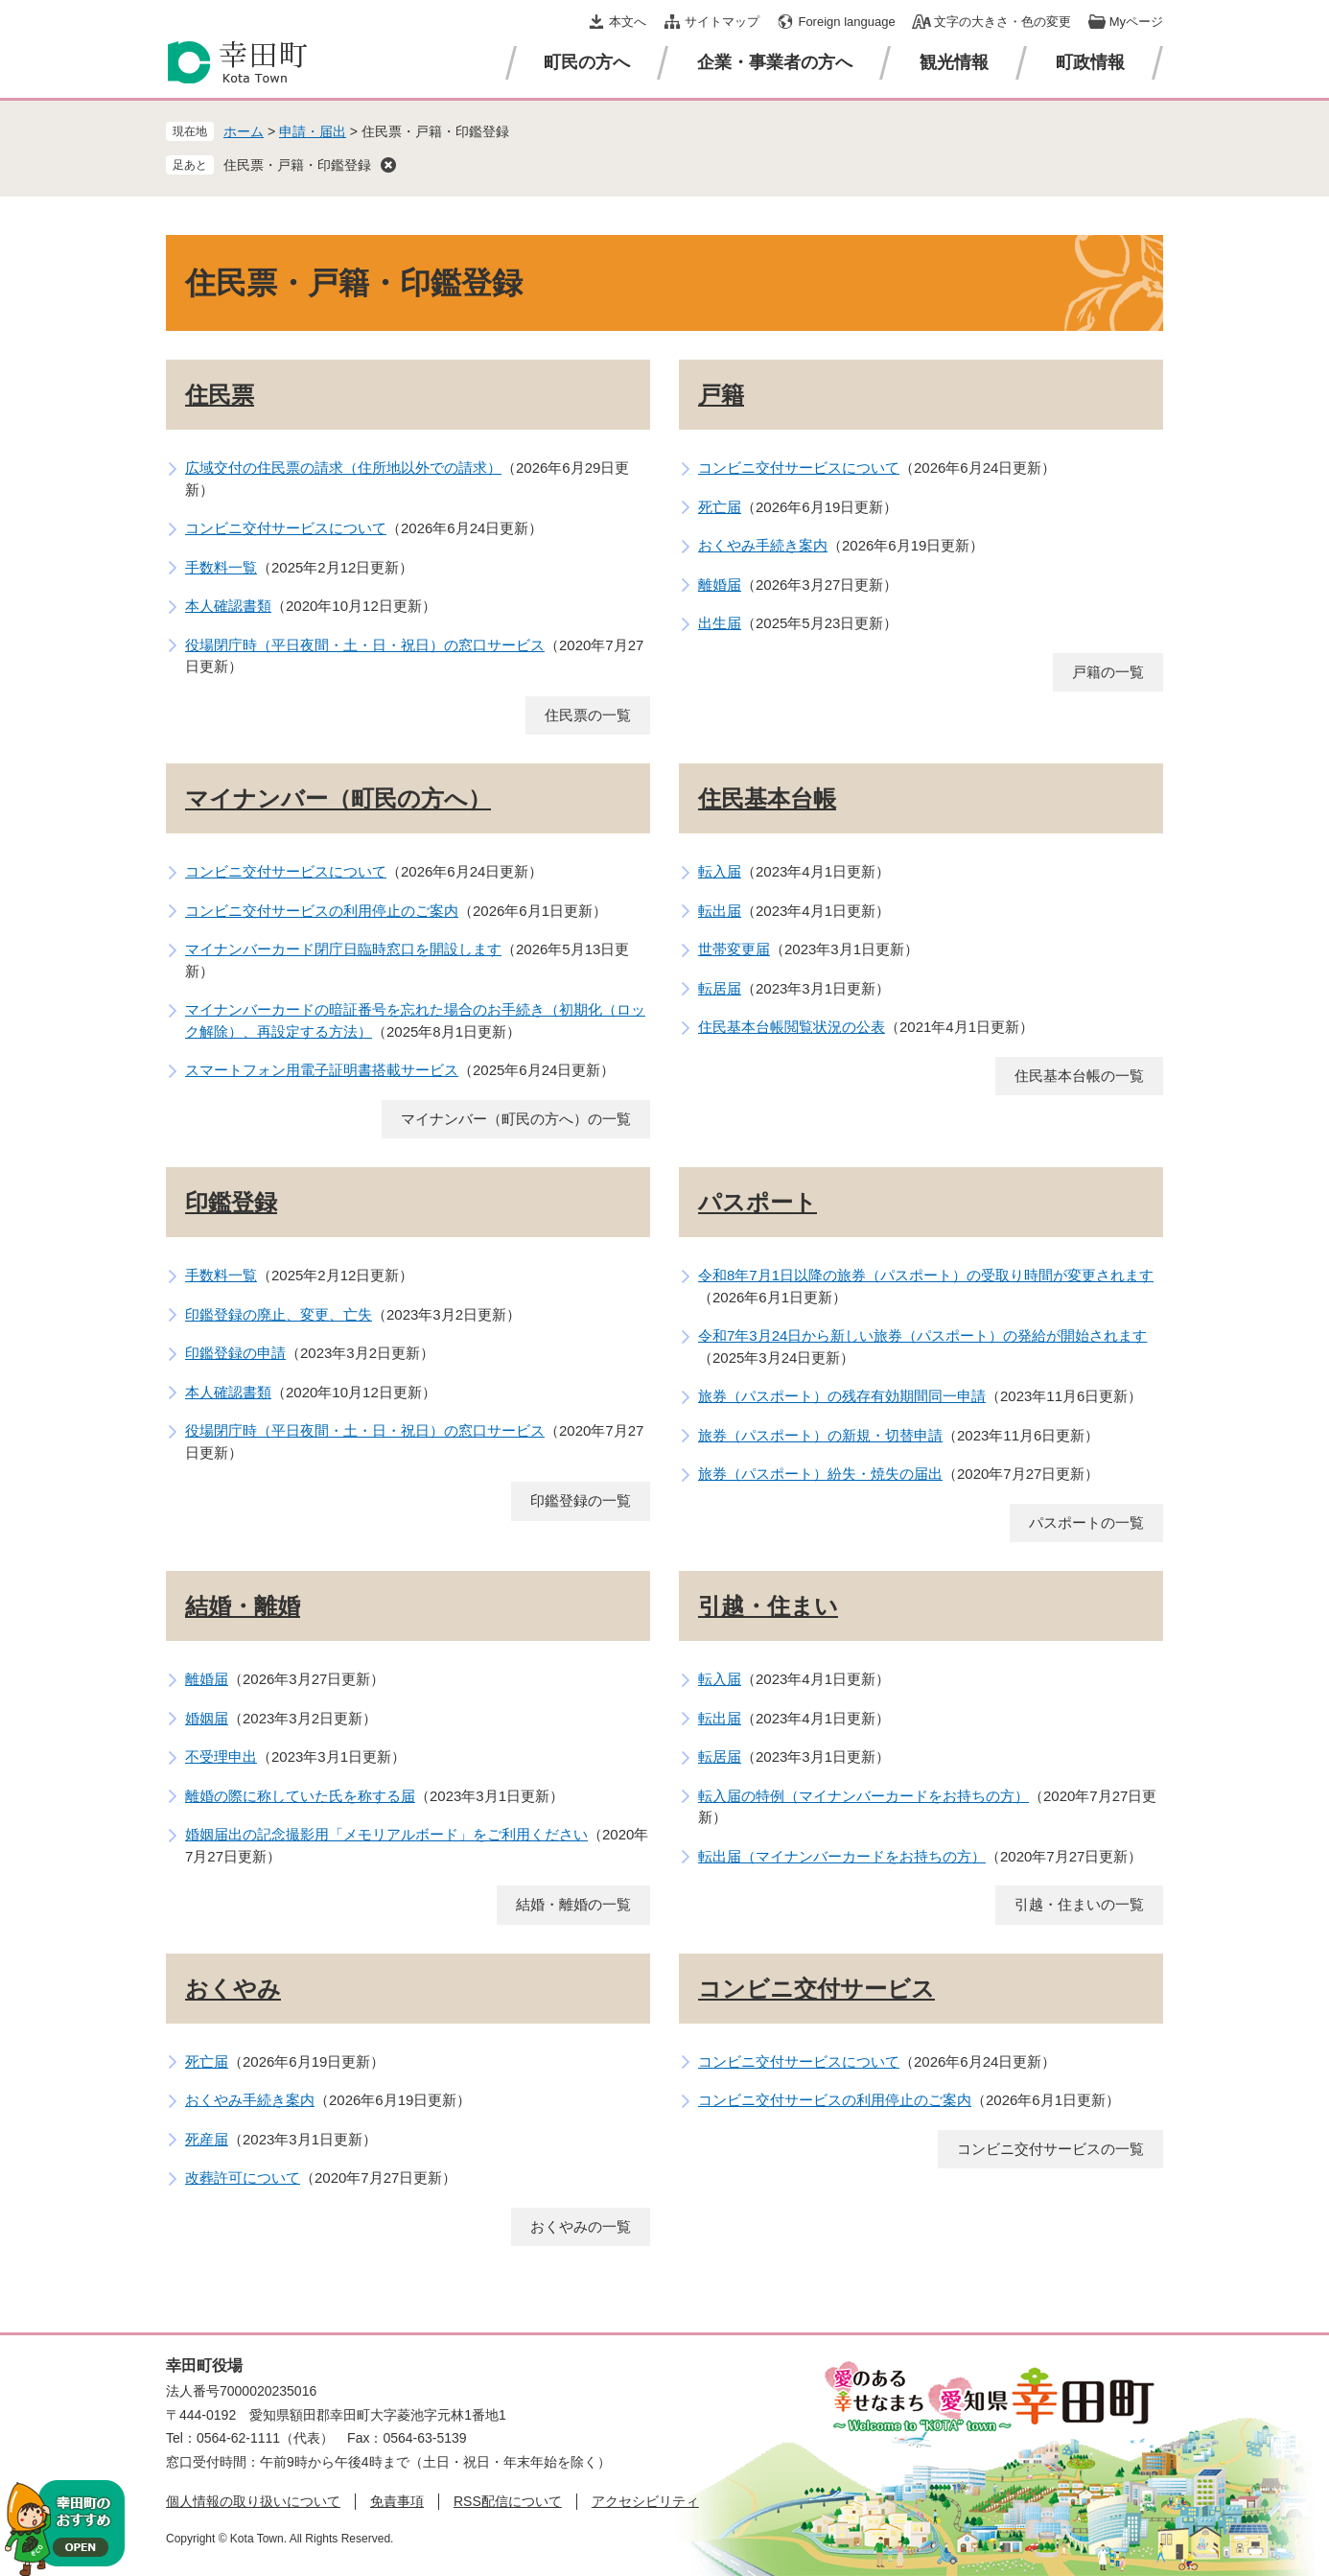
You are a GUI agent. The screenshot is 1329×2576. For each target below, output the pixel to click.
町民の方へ (587, 62)
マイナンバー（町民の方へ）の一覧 (516, 1119)
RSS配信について (508, 2501)
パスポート (757, 1202)
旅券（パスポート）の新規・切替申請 (820, 1435)
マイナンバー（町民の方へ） (338, 798)
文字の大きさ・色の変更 (1002, 21)
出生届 (719, 623)
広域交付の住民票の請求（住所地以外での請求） (343, 467)
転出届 (719, 910)
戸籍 (721, 395)
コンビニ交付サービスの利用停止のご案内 (321, 910)
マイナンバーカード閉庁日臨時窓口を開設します (343, 949)
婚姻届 (206, 1718)
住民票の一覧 (588, 715)
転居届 (719, 988)
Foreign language (846, 21)
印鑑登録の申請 (235, 1353)
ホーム (243, 131)
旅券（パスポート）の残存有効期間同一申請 (842, 1396)
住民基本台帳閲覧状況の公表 (791, 1027)
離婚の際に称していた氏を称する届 (300, 1796)
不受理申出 (221, 1756)
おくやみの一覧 (580, 2226)
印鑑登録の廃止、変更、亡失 (278, 1314)
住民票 (219, 395)
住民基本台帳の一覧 (1079, 1075)
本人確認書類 (228, 605)
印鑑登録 (231, 1202)
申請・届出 (312, 131)
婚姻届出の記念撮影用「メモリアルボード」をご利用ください (386, 1834)
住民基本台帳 (767, 798)
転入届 (719, 871)
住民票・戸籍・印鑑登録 (297, 165)
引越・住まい (768, 1606)
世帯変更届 (734, 949)
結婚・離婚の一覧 (573, 1904)
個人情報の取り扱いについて (253, 2501)
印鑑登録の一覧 (580, 1500)
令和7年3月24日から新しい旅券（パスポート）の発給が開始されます (922, 1335)
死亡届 (719, 507)
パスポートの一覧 (1086, 1522)
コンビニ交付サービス (816, 1989)
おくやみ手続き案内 (763, 545)
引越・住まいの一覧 (1079, 1904)
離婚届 (719, 584)
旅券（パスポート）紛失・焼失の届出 (820, 1473)
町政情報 (1090, 62)
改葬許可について (242, 2177)
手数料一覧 (221, 567)
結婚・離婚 (242, 1606)
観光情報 (954, 62)
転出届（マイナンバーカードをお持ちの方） (842, 1856)
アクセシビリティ (645, 2501)
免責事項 (397, 2501)
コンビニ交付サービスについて (285, 528)
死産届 (206, 2139)
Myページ (1136, 21)
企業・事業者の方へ (774, 62)
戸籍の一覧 (1108, 672)
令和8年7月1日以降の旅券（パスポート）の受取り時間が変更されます (926, 1275)
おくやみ (233, 1989)
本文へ (627, 21)
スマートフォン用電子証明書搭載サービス (321, 1070)
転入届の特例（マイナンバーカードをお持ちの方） (863, 1796)
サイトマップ (722, 21)
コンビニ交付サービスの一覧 (1050, 2149)
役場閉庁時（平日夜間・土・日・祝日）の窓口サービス (365, 645)
